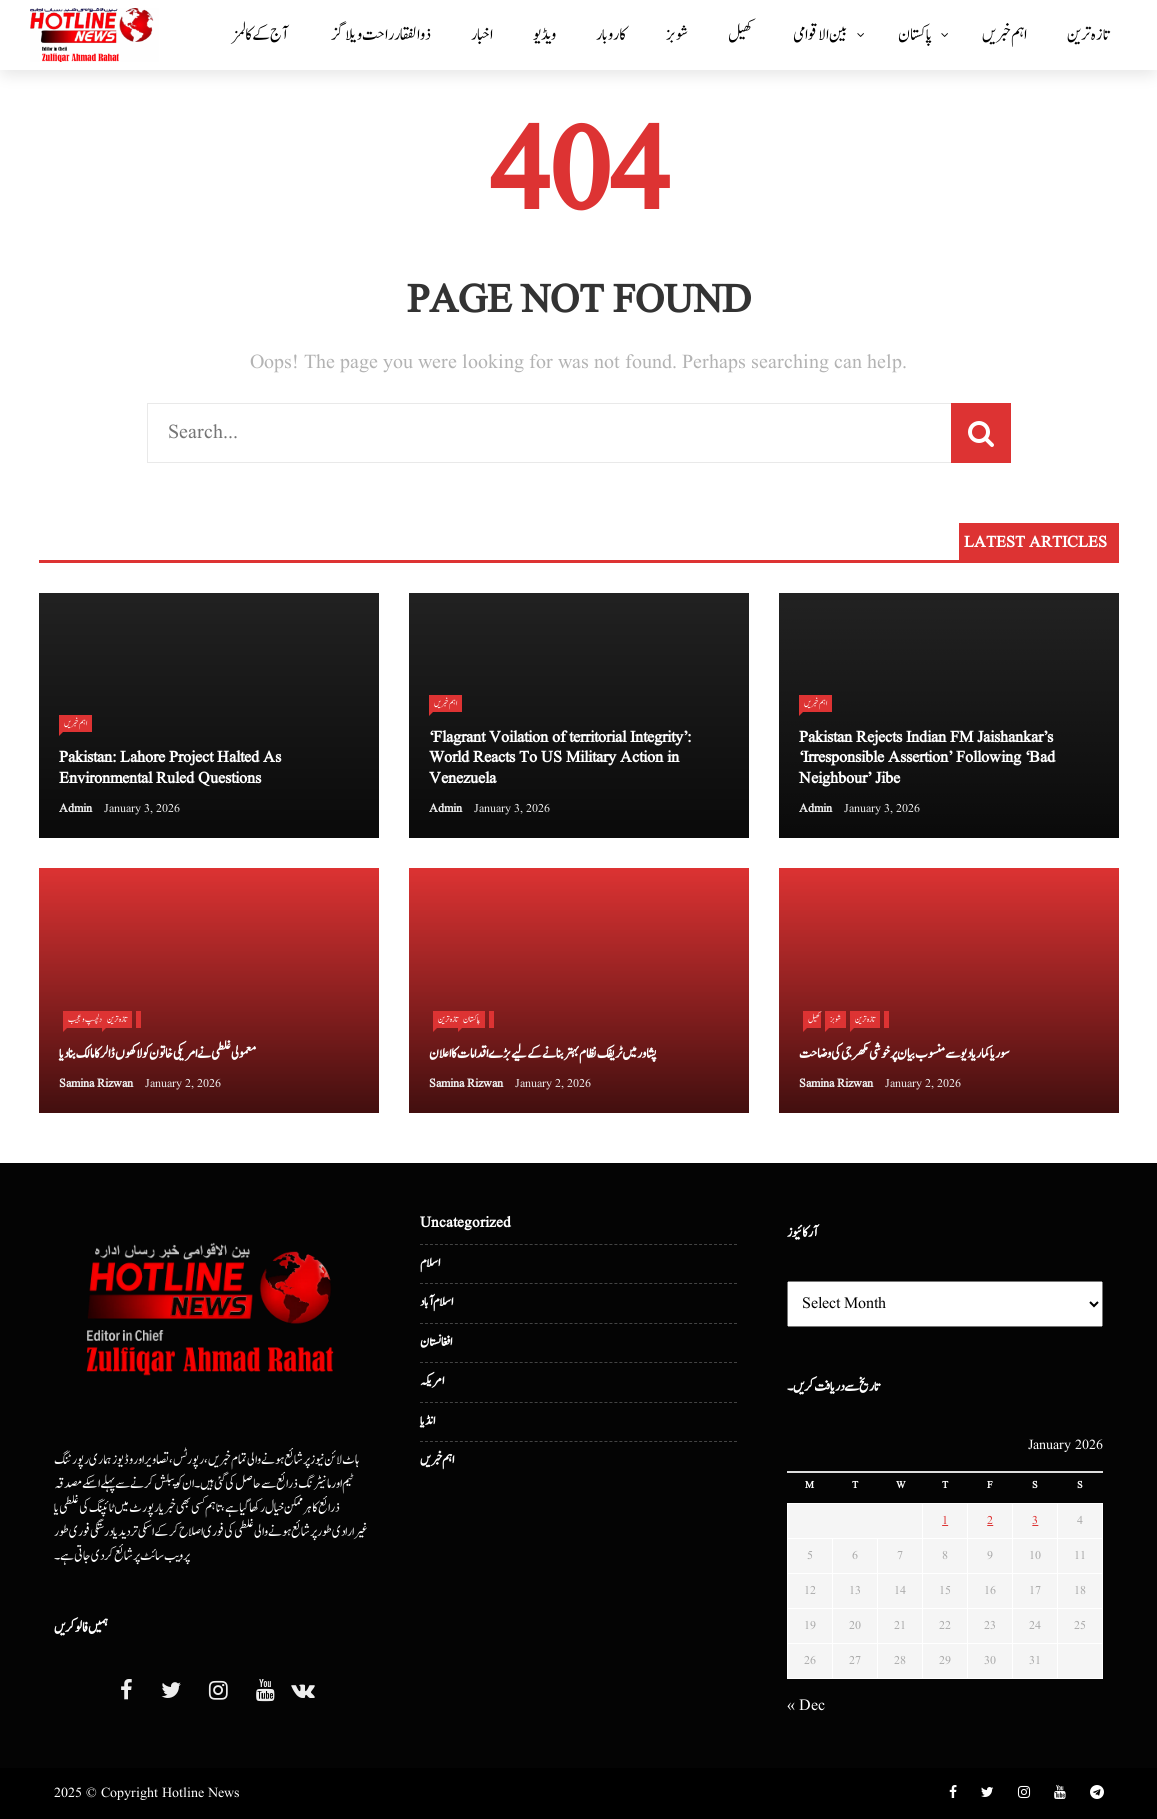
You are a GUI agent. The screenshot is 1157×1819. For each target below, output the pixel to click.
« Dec (806, 1706)
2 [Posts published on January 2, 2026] (990, 1520)
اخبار (482, 35)
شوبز (677, 35)
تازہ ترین (1088, 35)
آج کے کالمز (260, 35)
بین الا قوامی (820, 35)
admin (75, 808)
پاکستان (915, 35)
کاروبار (611, 35)
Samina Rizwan (96, 1083)
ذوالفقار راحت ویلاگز (381, 35)
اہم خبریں (1004, 35)
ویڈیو (544, 35)
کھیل (740, 35)
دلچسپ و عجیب (85, 1019)
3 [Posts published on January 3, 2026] (1035, 1520)
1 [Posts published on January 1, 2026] (945, 1520)
